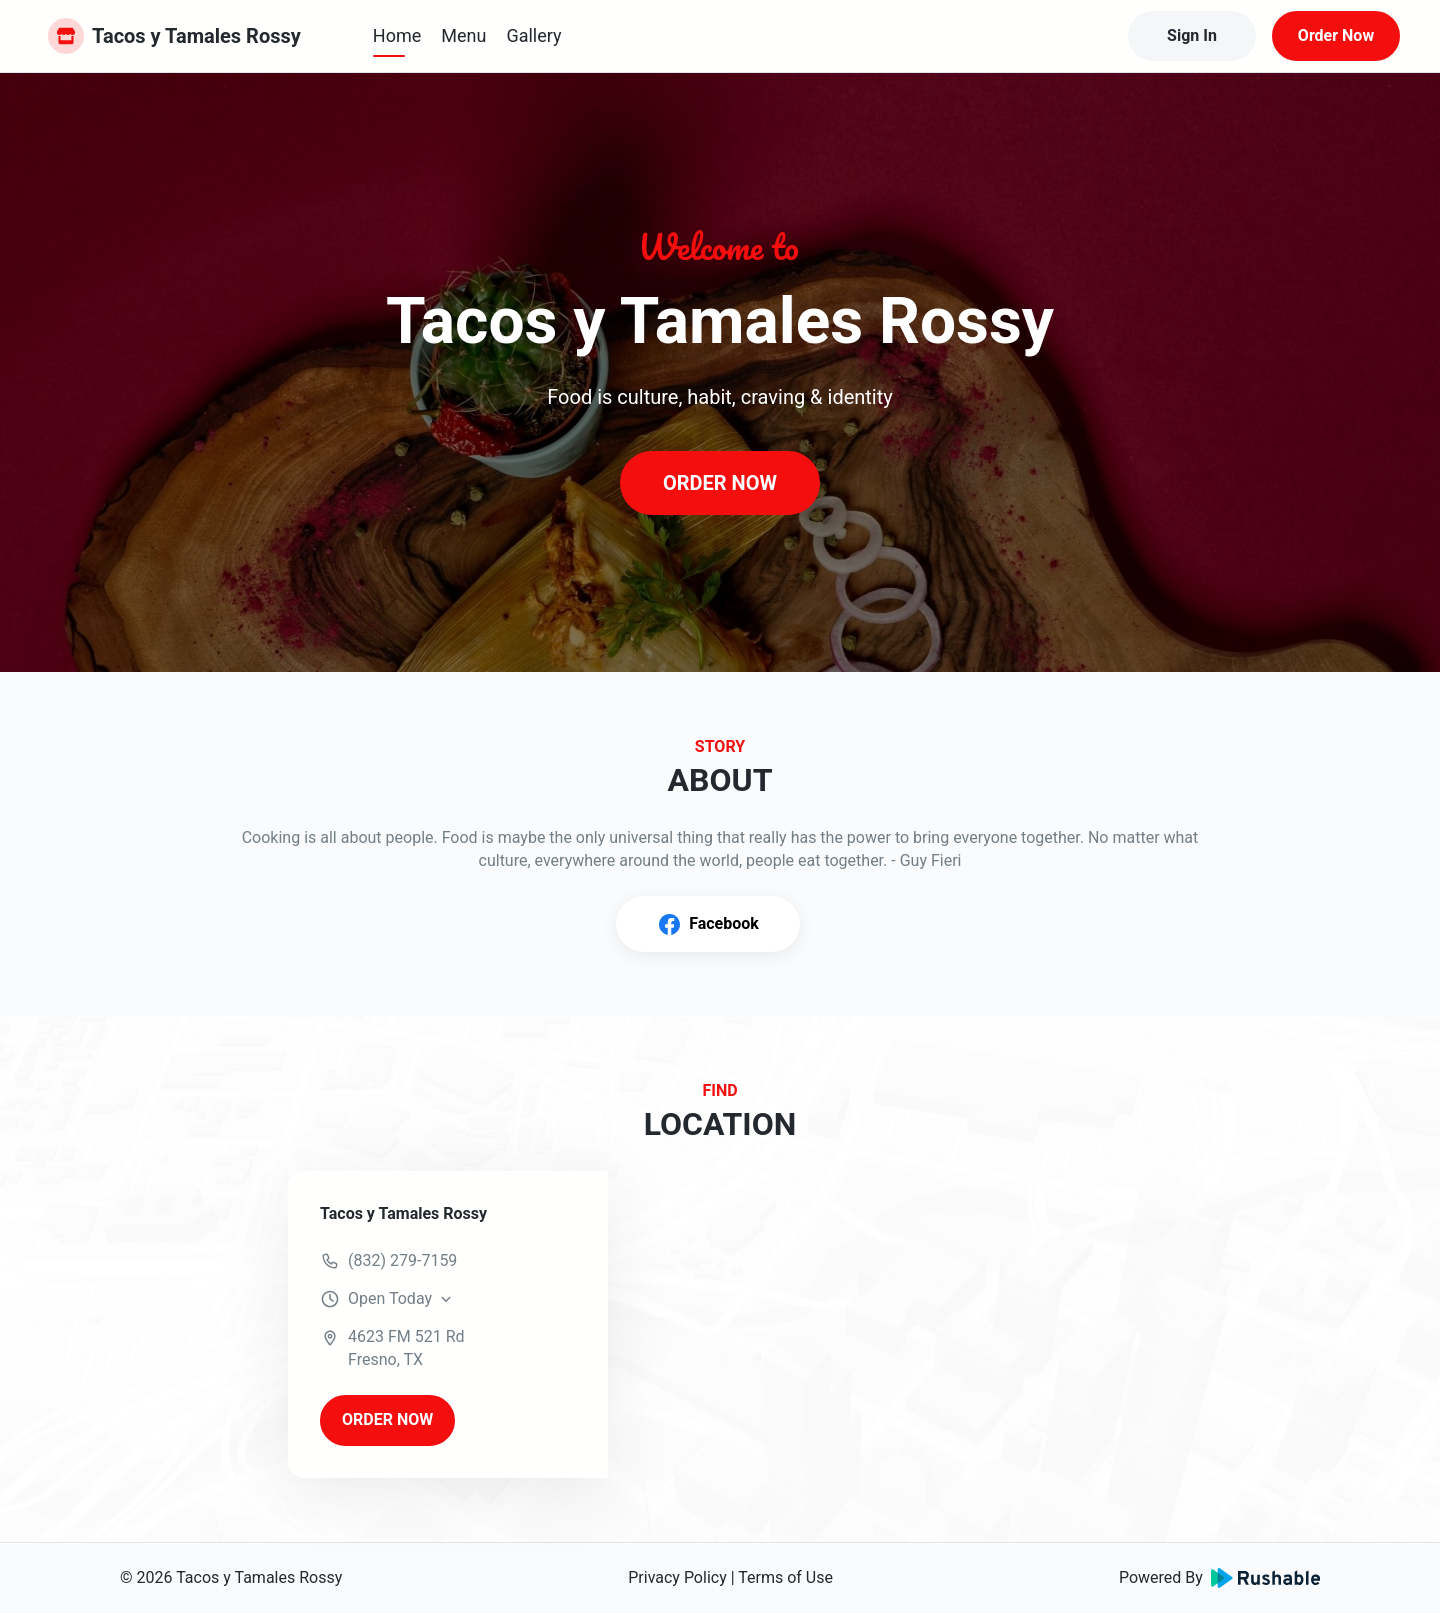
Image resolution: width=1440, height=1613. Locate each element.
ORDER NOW (720, 483)
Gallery (533, 35)
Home (397, 35)
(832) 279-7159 (402, 1260)
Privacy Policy (677, 1577)
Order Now (1336, 35)
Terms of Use (785, 1577)
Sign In (1192, 35)
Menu (463, 35)
